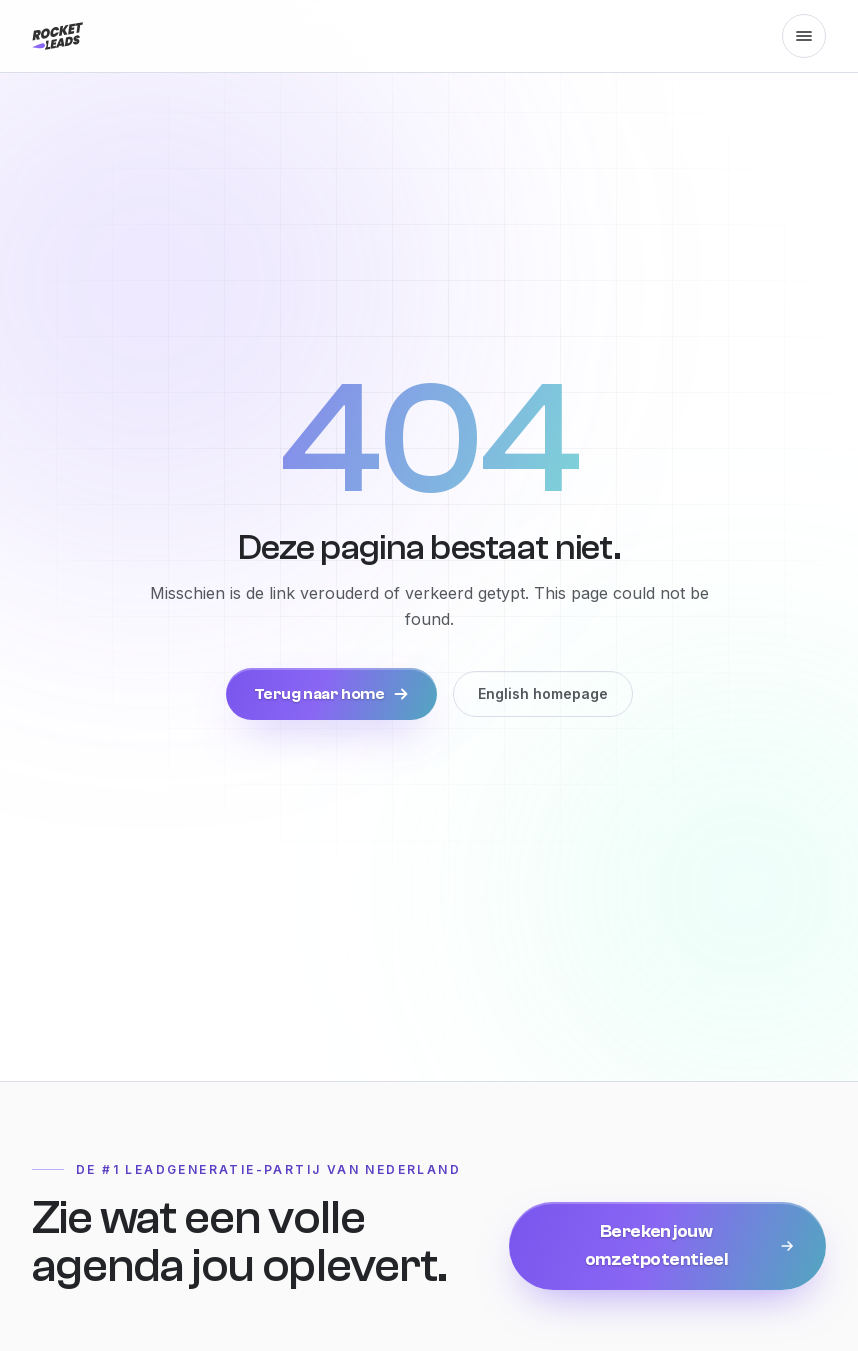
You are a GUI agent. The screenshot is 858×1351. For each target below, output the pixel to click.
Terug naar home (331, 694)
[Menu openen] (804, 36)
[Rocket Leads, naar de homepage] (57, 36)
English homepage (543, 693)
